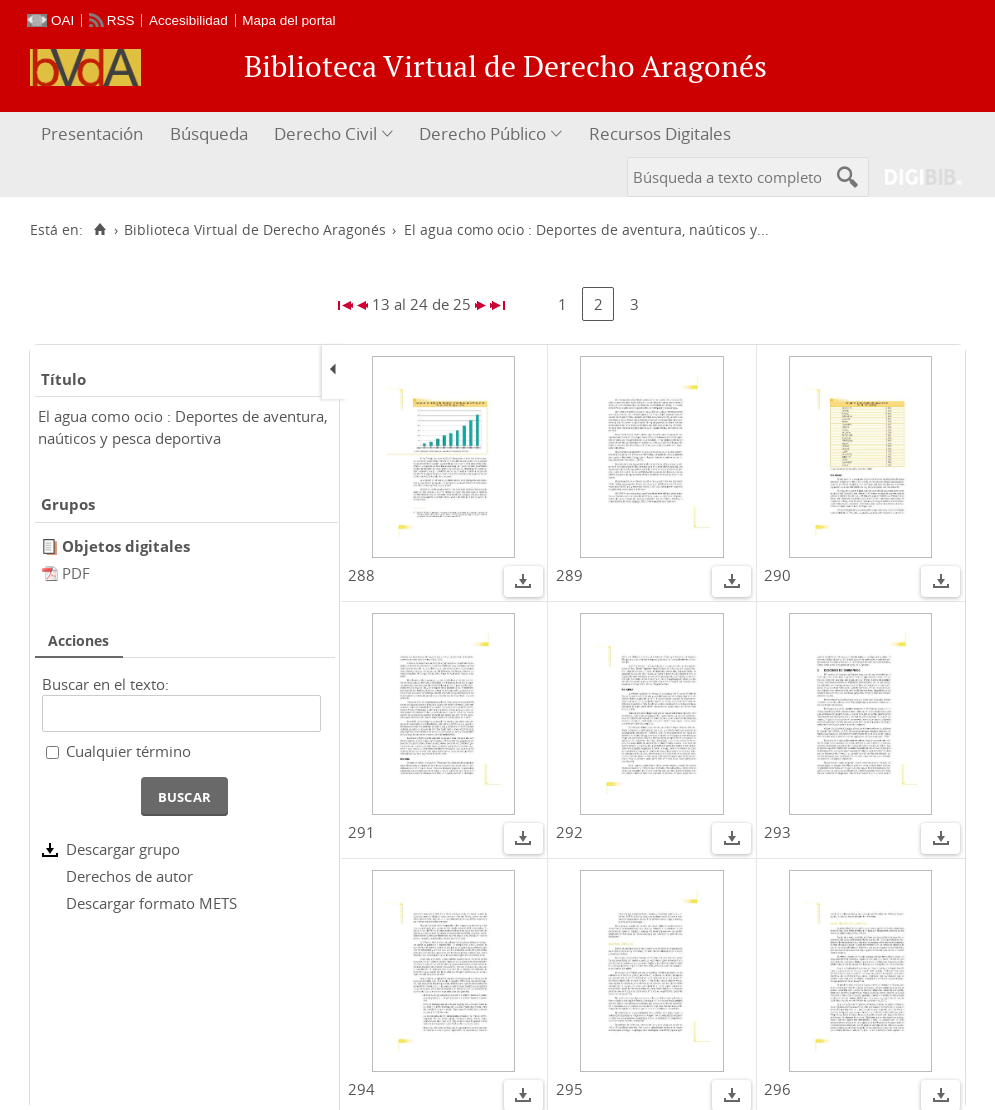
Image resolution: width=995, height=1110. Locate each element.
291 (361, 832)
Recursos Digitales (660, 133)
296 (777, 1089)
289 (569, 575)
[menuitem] (94, 134)
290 (777, 575)
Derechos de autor (129, 876)
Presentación (92, 133)
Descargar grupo (123, 849)
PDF (76, 573)
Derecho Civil (325, 133)
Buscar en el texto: (105, 684)
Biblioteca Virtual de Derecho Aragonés (255, 230)
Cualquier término (128, 751)
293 (777, 832)
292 (569, 832)
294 (361, 1089)
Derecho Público (482, 133)
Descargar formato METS (151, 903)
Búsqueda (209, 133)
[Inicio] (99, 230)
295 (569, 1089)
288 (361, 575)
